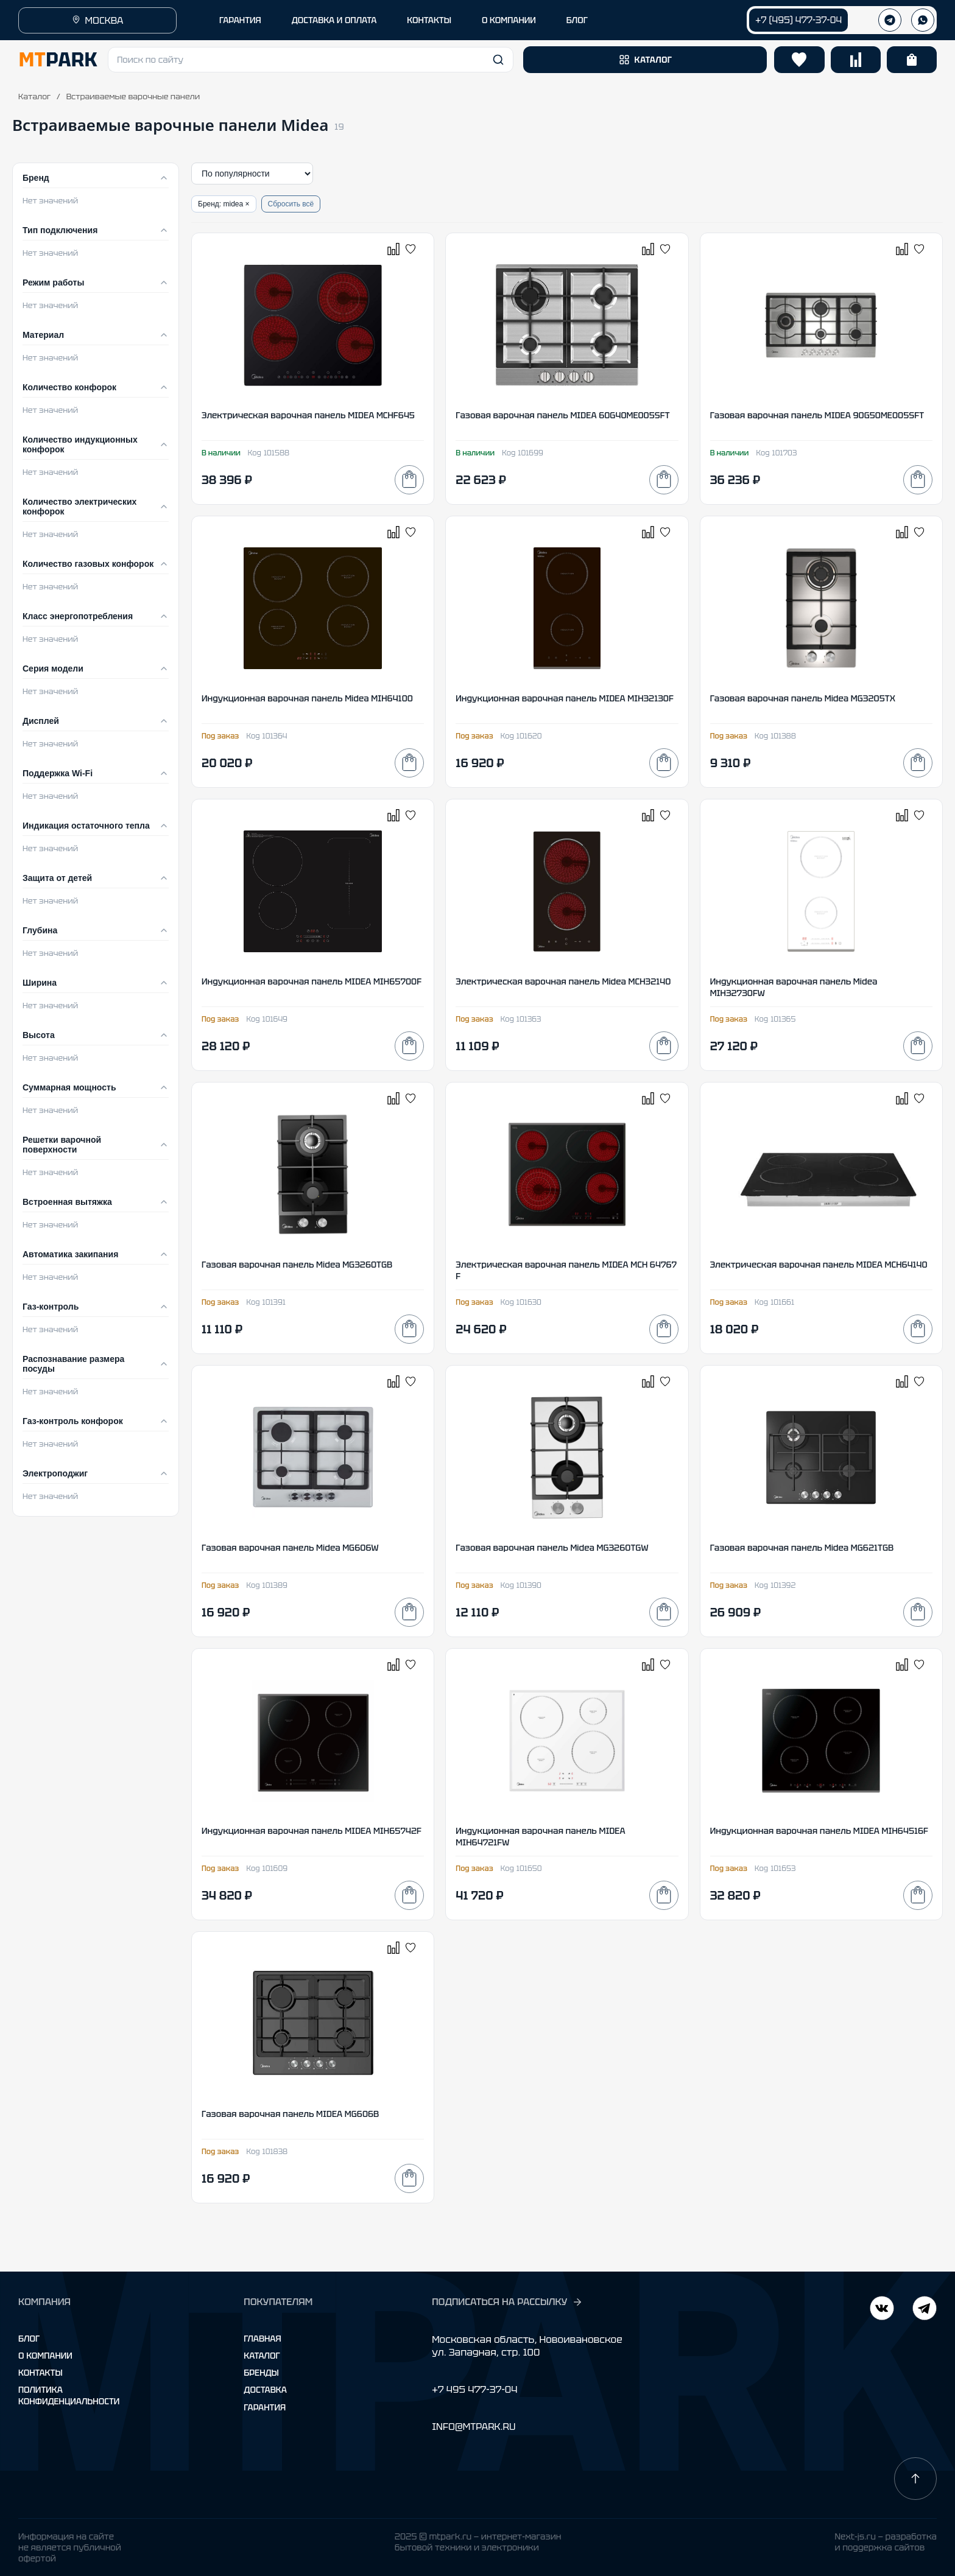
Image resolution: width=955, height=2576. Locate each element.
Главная (262, 2338)
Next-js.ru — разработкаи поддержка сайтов (885, 2542)
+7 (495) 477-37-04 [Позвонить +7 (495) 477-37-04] (798, 20)
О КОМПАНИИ (509, 20)
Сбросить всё (291, 204)
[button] (310, 59)
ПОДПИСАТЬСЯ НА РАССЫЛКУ (507, 2302)
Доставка (265, 2389)
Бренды (261, 2372)
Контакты (40, 2372)
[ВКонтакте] (924, 2309)
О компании (45, 2355)
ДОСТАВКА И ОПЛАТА (334, 20)
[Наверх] (915, 2478)
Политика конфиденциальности (68, 2395)
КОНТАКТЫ (429, 20)
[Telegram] (882, 2309)
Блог (29, 2338)
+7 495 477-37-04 (474, 2389)
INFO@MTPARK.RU (473, 2426)
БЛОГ (577, 20)
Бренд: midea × (224, 204)
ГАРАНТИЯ (240, 20)
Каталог (34, 96)
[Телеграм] (889, 20)
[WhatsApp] (922, 20)
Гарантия (265, 2407)
